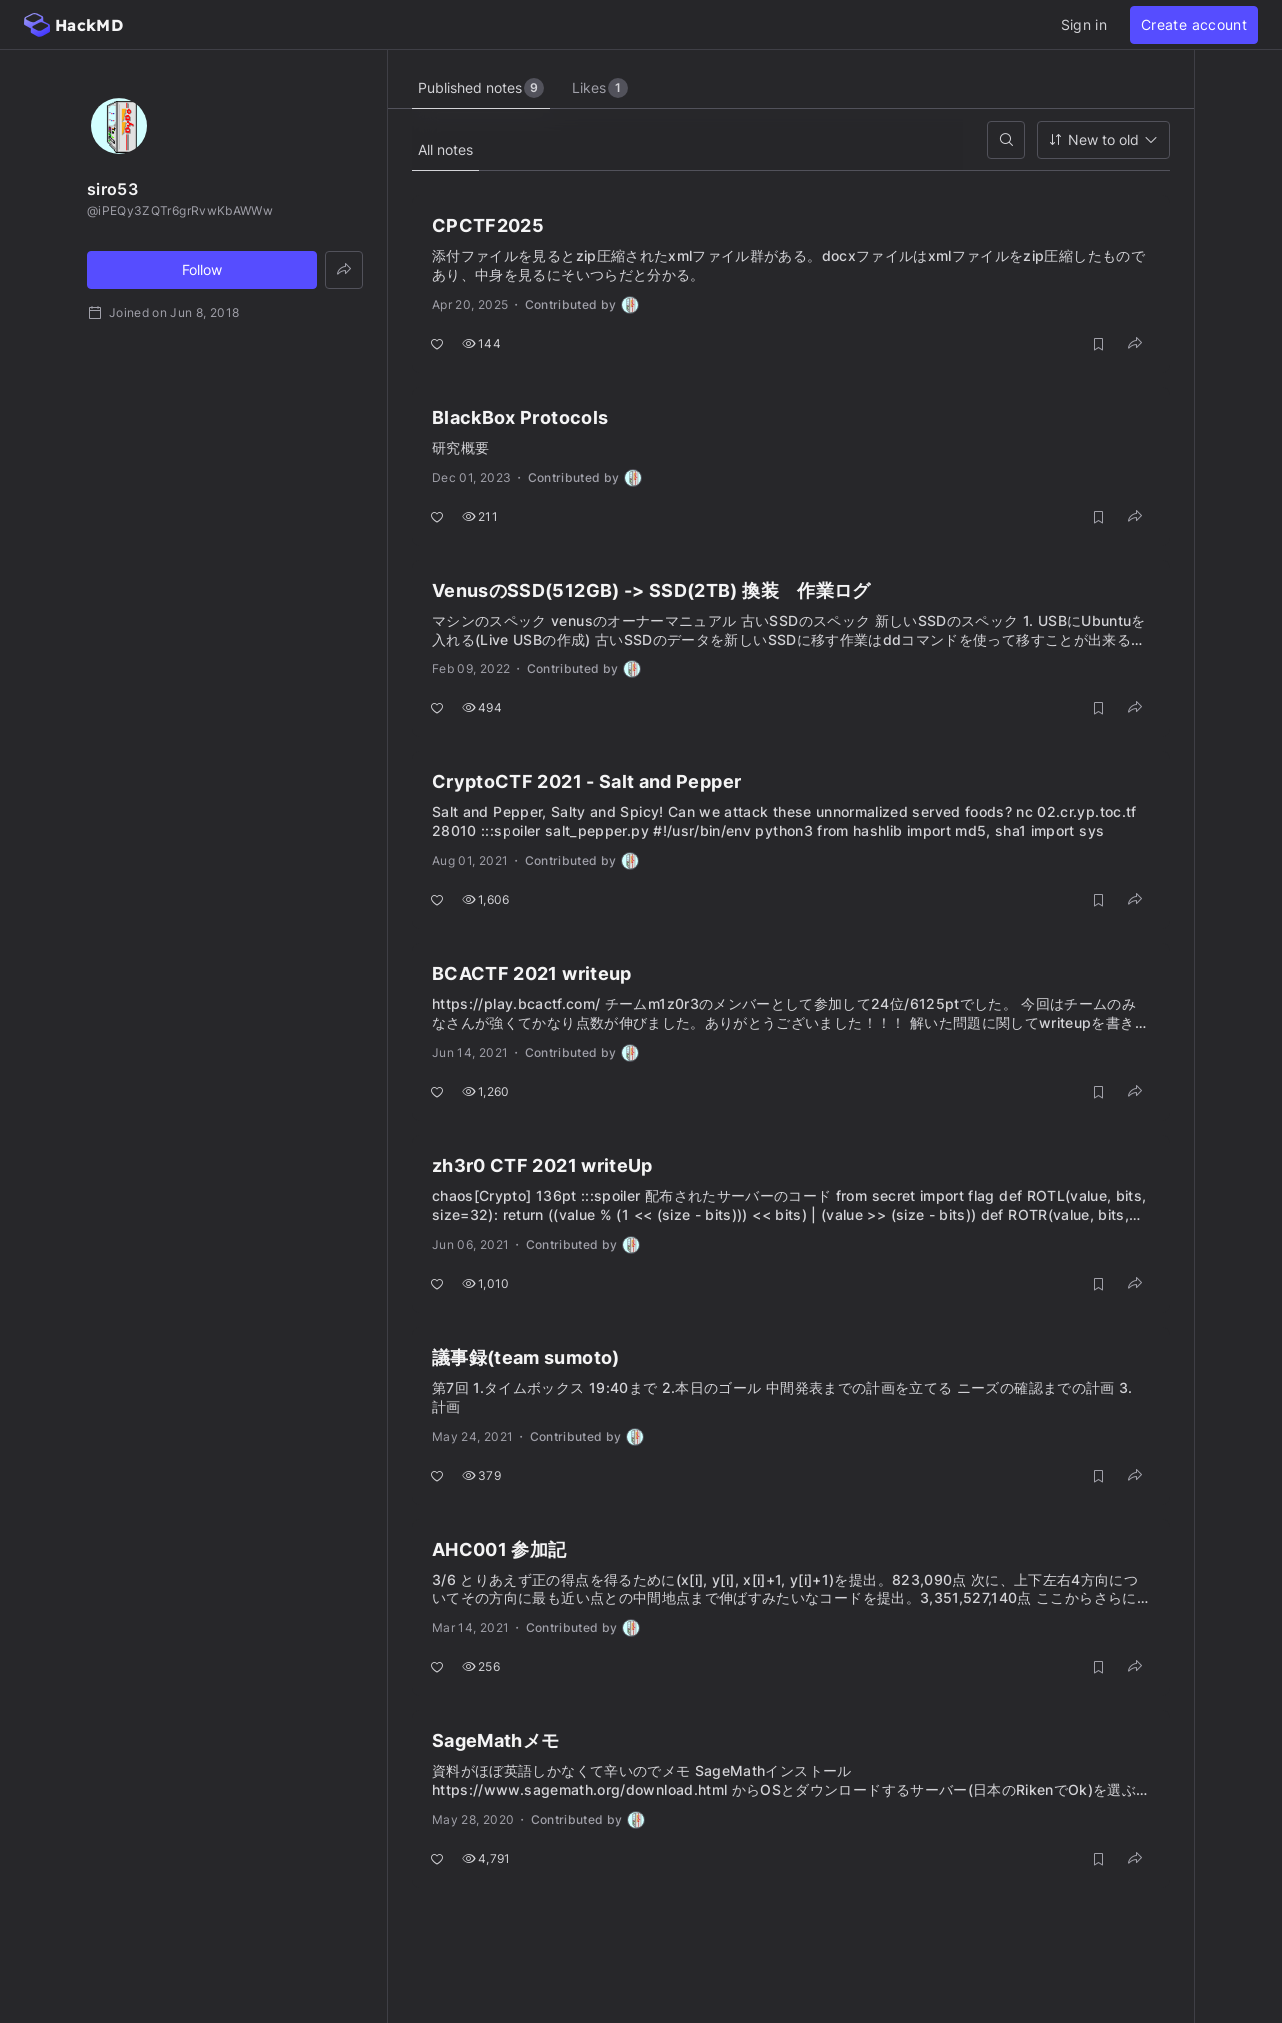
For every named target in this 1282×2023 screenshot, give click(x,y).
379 (481, 1475)
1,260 (486, 1091)
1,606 (486, 899)
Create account (1194, 24)
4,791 (486, 1858)
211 (480, 516)
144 (481, 343)
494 (482, 707)
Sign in (1084, 24)
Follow (202, 269)
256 (481, 1666)
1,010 (486, 1283)
